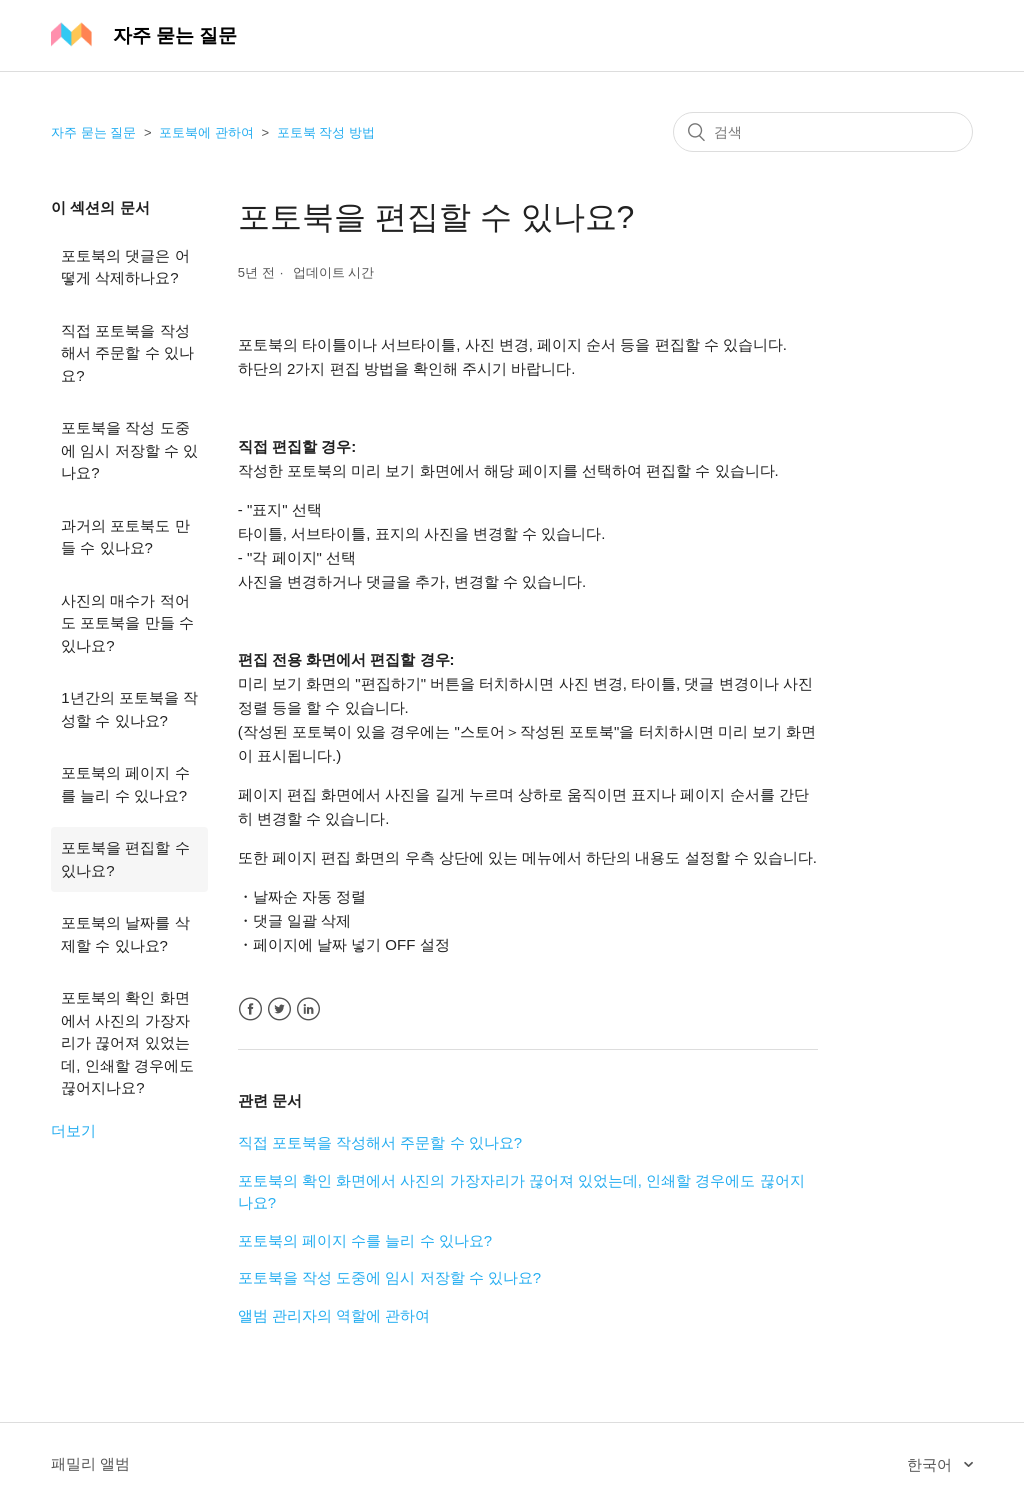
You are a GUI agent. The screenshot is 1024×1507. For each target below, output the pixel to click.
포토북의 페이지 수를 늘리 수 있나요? (125, 784)
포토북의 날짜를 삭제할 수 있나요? (125, 934)
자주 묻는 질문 (93, 132)
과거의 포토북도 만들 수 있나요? (125, 537)
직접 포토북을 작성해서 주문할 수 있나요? (127, 353)
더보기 (73, 1130)
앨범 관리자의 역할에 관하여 (334, 1315)
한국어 (931, 1464)
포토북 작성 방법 (326, 132)
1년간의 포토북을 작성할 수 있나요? (129, 709)
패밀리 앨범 (90, 1463)
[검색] (823, 132)
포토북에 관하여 (206, 132)
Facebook (250, 1009)
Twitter (279, 1009)
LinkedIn (308, 1009)
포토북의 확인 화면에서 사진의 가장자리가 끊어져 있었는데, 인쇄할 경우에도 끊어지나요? (127, 1042)
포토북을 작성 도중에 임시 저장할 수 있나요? (129, 450)
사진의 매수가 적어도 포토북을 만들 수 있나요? (127, 623)
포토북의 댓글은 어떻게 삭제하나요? (125, 267)
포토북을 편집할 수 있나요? (125, 859)
